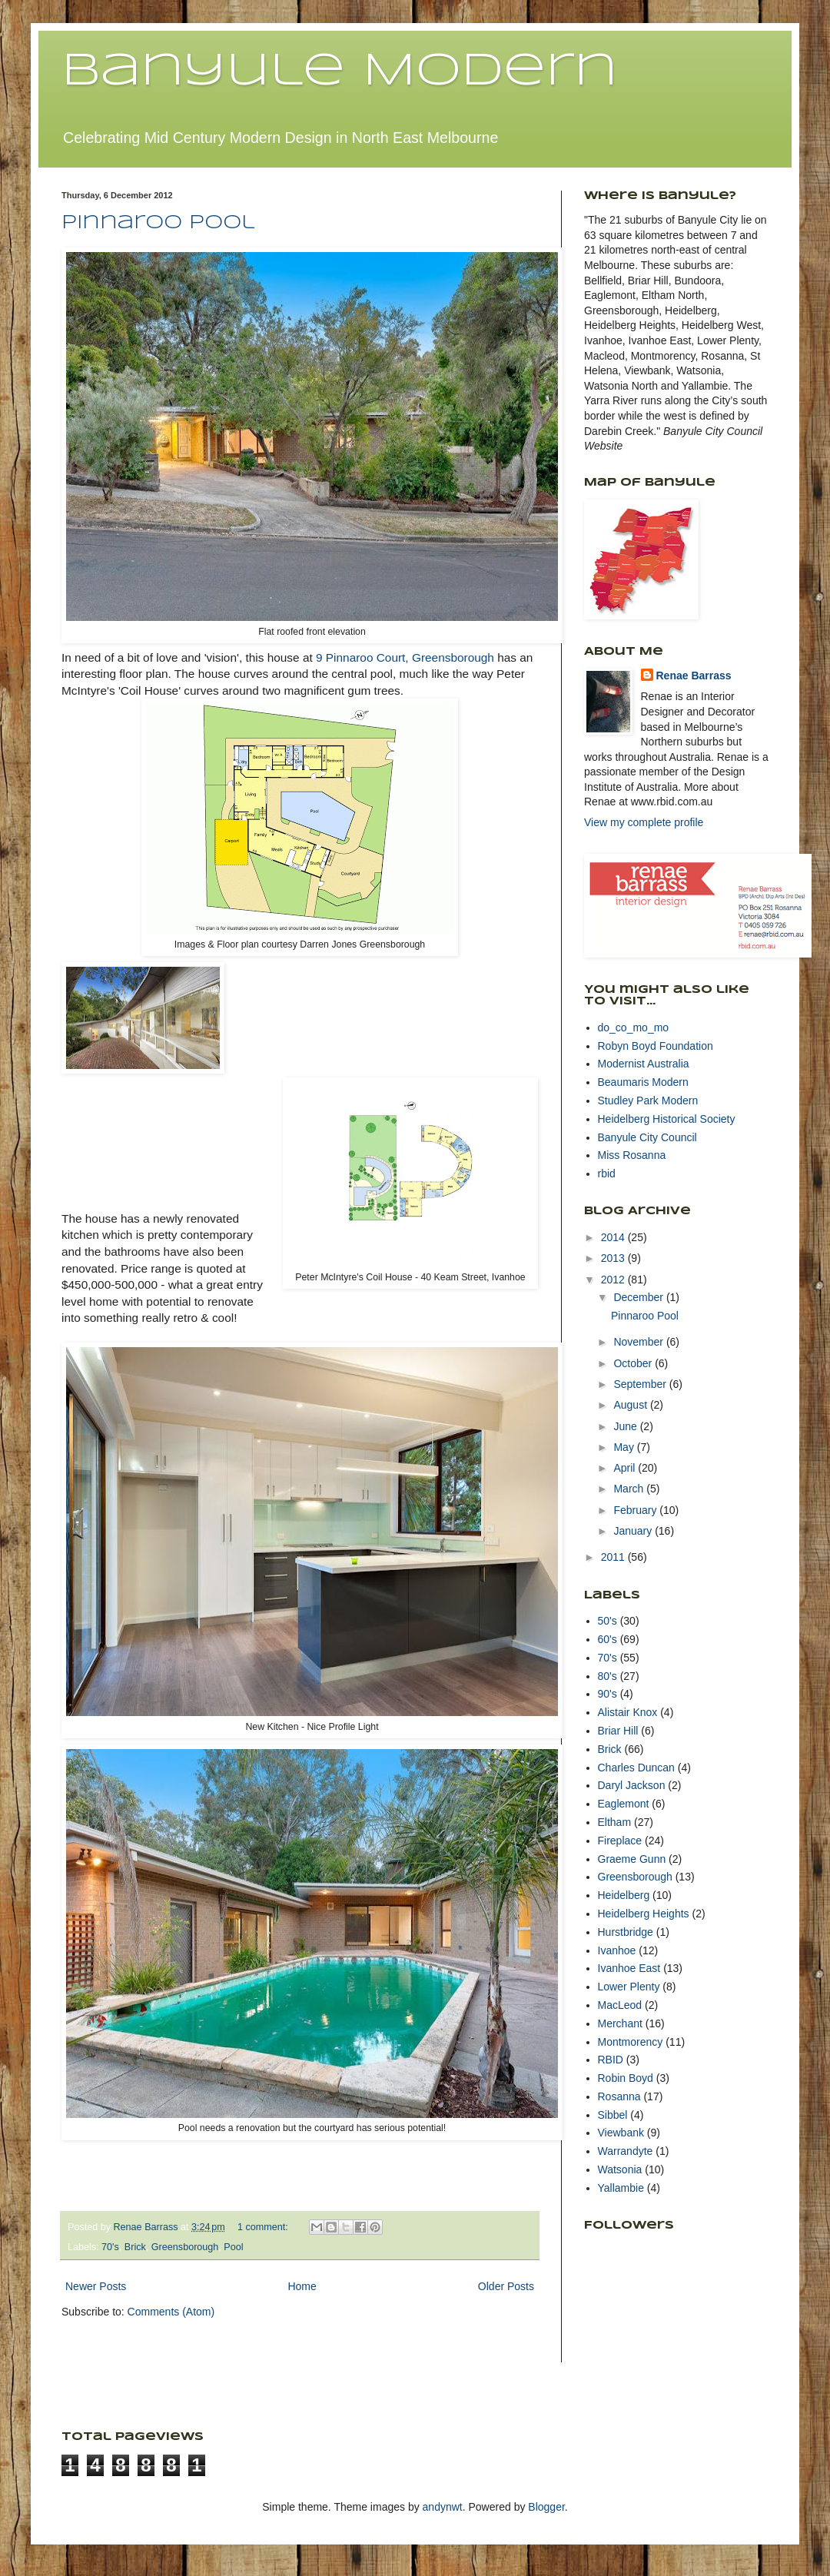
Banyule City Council (647, 1137)
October (634, 1363)
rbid (607, 1173)
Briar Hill (618, 1731)
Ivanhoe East (629, 1968)
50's (607, 1621)
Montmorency (630, 2042)
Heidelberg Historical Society (666, 1119)
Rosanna (619, 2096)
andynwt (443, 2507)
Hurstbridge (625, 1932)
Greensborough (185, 2247)
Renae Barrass (694, 675)
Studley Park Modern (648, 1100)
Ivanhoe (617, 1950)
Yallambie (621, 2188)
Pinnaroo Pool (158, 223)
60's (607, 1639)
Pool (233, 2247)
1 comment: (263, 2227)
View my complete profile (643, 822)
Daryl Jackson (632, 1785)
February (636, 1510)
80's (607, 1676)
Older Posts (506, 2286)
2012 (614, 1279)
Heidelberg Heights (643, 1913)
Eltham (615, 1822)
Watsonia (620, 2169)
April (625, 1468)
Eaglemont (623, 1804)
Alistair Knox (628, 1712)
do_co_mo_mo (633, 1027)
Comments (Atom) (171, 2311)
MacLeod (620, 2005)
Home (301, 2286)
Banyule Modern (339, 71)
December (639, 1297)
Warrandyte (625, 2151)
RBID (610, 2059)
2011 (614, 1557)
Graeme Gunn (632, 1859)
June (626, 1426)
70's (110, 2247)
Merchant (620, 2023)
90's (607, 1694)
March (629, 1488)
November (639, 1342)
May (624, 1447)
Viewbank (621, 2132)
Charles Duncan (636, 1767)
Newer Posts (95, 2286)
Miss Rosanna (632, 1155)
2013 (614, 1258)
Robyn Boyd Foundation (655, 1046)
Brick (135, 2247)
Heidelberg (624, 1895)
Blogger (546, 2507)
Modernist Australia (643, 1063)
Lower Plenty (629, 1986)
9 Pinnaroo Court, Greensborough (405, 657)
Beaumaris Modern (643, 1082)
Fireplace (620, 1840)
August (631, 1405)
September (641, 1384)
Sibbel (613, 2115)
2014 (614, 1237)
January (634, 1531)
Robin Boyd (625, 2078)
